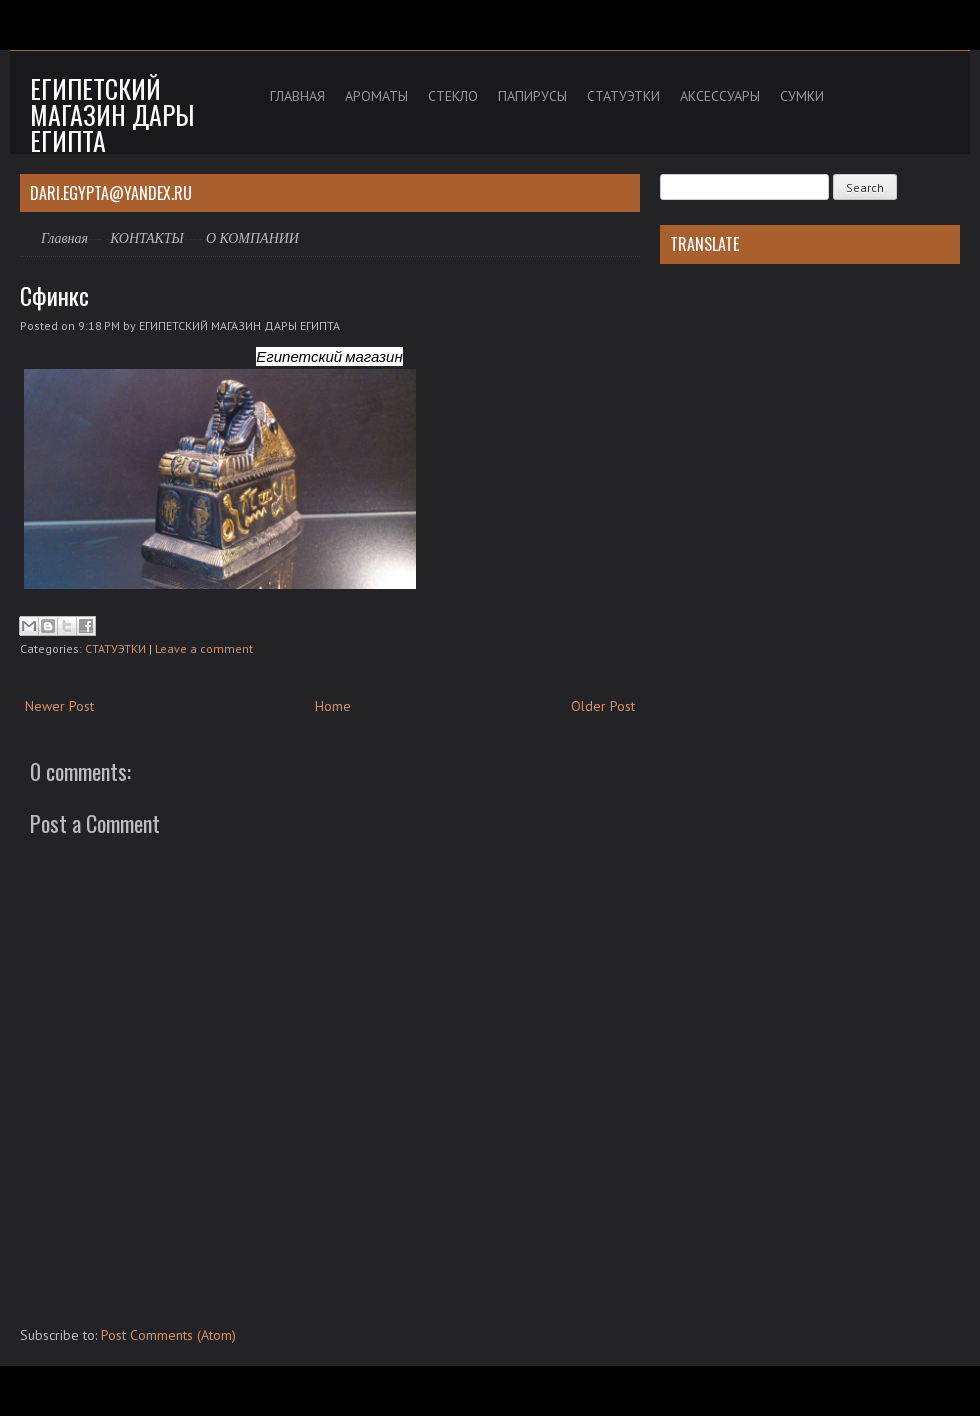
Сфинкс (54, 295)
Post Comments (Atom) (168, 1335)
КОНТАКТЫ (147, 238)
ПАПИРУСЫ (532, 96)
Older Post (603, 706)
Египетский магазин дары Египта (112, 114)
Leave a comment (204, 648)
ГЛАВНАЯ (297, 96)
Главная (64, 238)
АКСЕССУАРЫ (720, 96)
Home (333, 706)
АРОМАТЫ (376, 96)
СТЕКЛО (453, 96)
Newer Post (59, 706)
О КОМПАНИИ (252, 238)
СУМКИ (802, 96)
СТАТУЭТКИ (623, 96)
